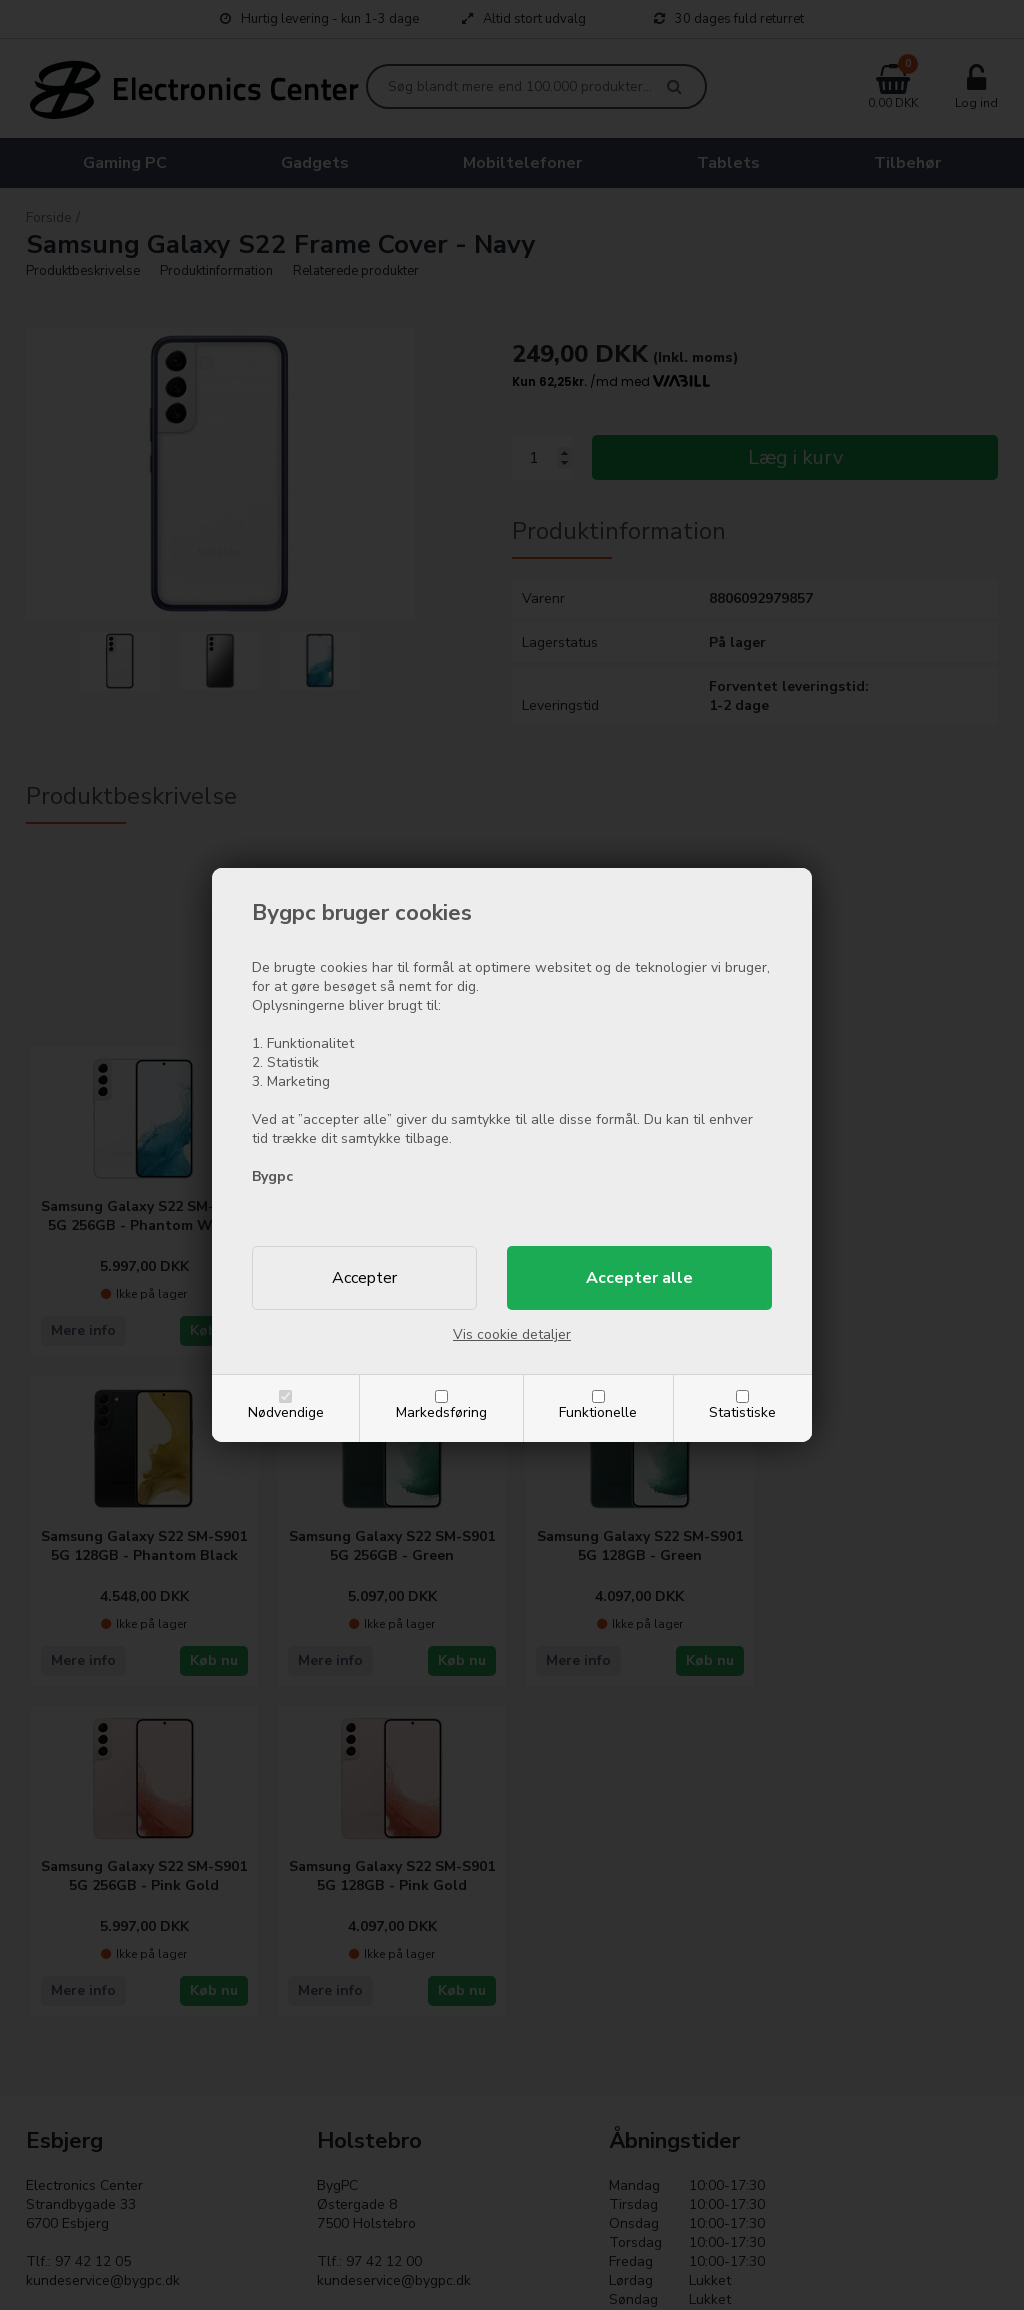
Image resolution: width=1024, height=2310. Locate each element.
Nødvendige (286, 1412)
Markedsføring (441, 1412)
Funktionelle (598, 1412)
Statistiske (742, 1412)
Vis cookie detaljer (512, 1334)
